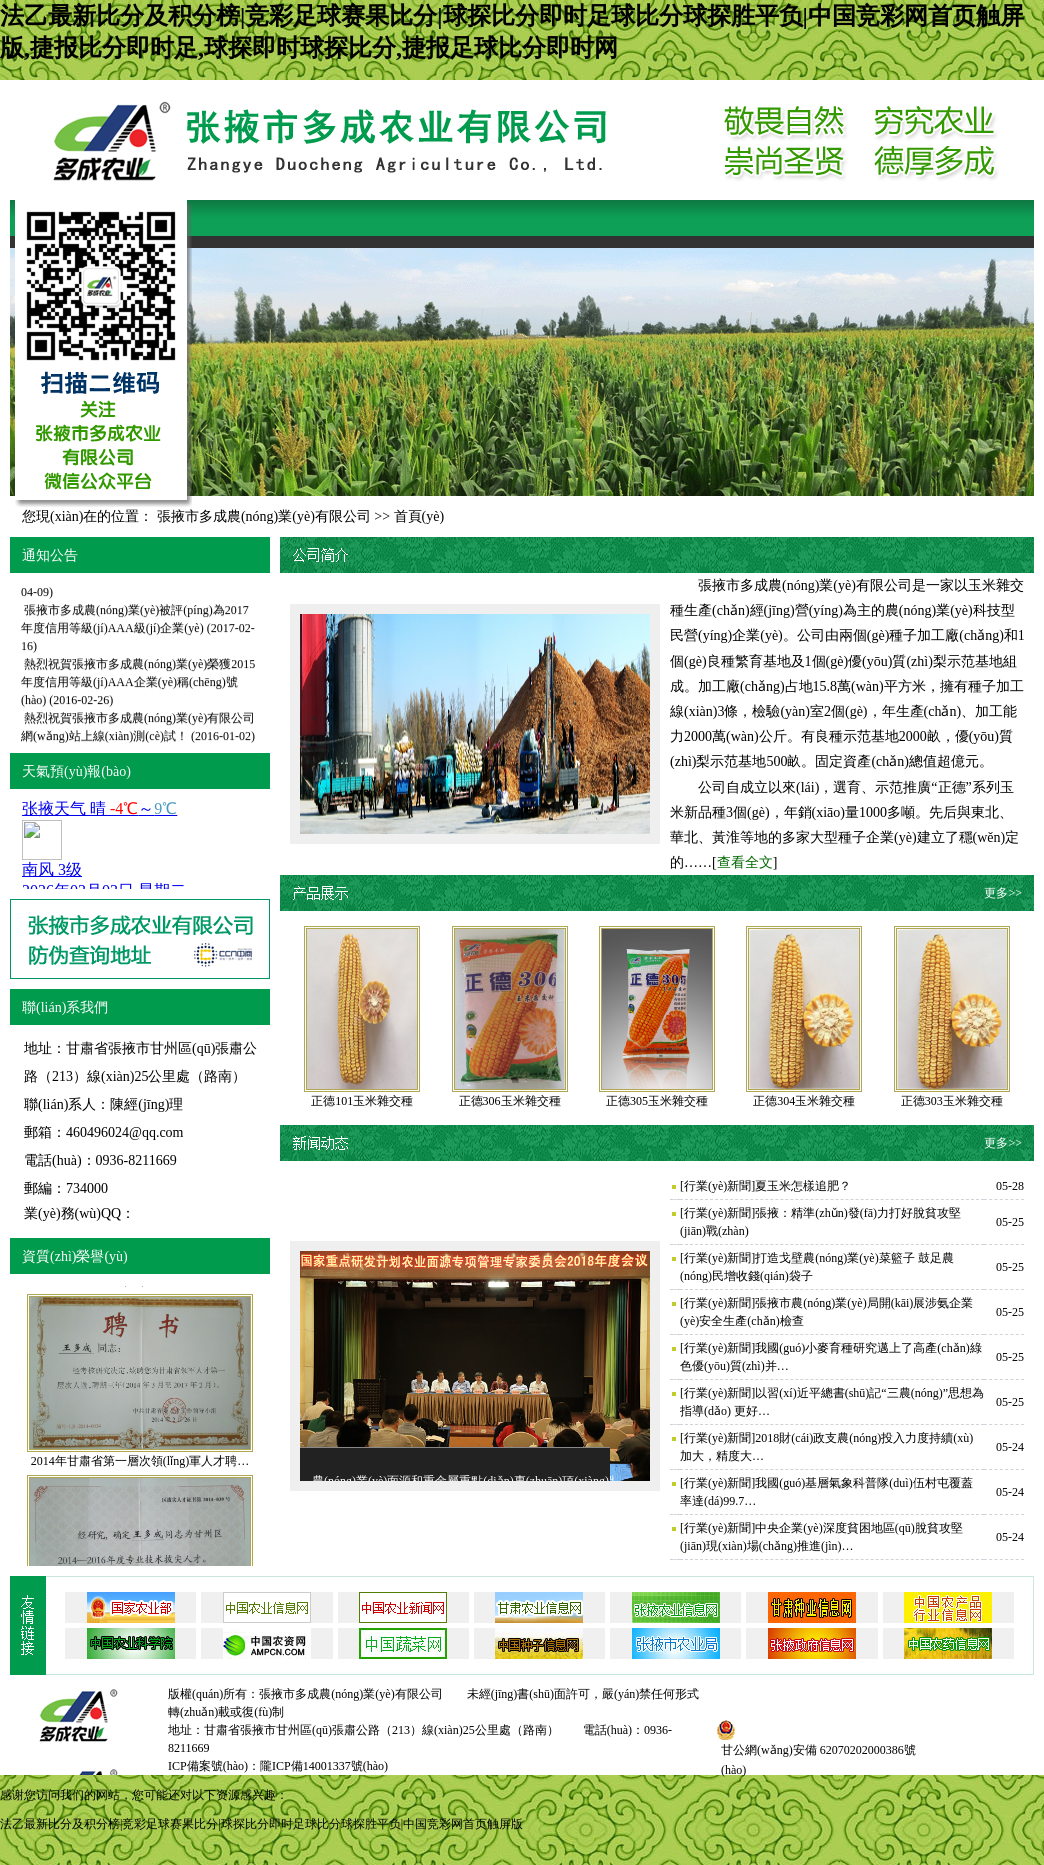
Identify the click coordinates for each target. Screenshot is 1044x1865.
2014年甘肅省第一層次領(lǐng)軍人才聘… (140, 1477)
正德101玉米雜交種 (362, 1101)
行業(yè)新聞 (717, 1186)
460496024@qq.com (125, 1132)
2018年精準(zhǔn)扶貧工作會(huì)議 (118, 587)
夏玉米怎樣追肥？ (803, 1186)
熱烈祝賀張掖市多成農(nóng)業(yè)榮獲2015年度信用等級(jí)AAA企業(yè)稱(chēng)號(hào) (138, 695)
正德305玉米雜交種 (657, 1101)
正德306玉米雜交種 (510, 1101)
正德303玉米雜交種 (952, 1101)
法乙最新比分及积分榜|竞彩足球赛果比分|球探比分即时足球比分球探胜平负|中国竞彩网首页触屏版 (261, 1824)
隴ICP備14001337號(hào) (324, 1766)
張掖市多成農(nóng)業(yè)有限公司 (264, 516)
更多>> (1003, 893)
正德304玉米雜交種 (804, 1101)
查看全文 (745, 862)
